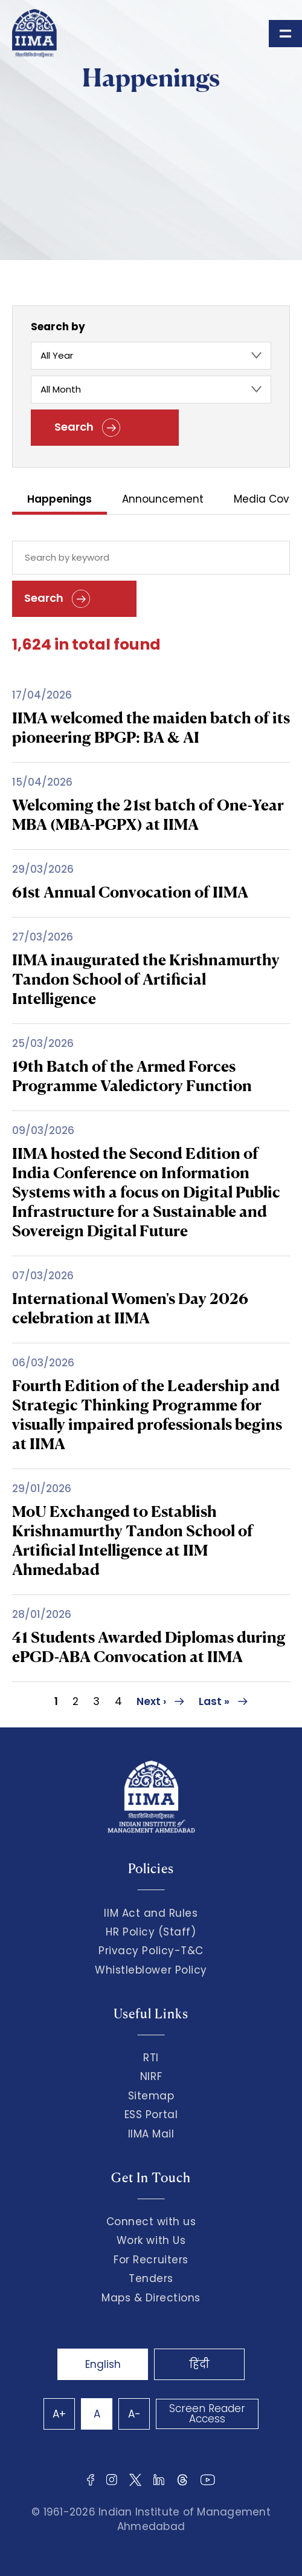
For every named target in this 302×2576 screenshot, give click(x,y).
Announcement (163, 500)
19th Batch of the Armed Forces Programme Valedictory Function (132, 1076)
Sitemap (151, 2096)
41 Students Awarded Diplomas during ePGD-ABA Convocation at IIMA (149, 1647)
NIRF (151, 2076)
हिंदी (199, 2364)
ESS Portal (151, 2114)
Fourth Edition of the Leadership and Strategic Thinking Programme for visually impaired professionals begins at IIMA (147, 1414)
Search (87, 428)
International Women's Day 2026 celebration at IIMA (130, 1308)
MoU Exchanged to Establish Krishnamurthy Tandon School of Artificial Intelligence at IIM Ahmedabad (132, 1540)
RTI (151, 2057)
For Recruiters (151, 2259)
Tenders (151, 2278)
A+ (59, 2414)
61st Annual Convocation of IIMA (130, 891)
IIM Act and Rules (151, 1913)
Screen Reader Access (207, 2413)
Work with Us (151, 2240)
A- (134, 2414)
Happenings (59, 500)
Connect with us (151, 2221)
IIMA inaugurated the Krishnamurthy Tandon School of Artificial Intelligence (146, 979)
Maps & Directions (151, 2298)
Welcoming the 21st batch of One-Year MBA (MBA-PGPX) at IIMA (148, 814)
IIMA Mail (151, 2134)
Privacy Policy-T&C (151, 1950)
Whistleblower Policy (151, 1970)
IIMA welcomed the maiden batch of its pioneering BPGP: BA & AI (151, 727)
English (103, 2364)
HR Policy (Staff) (151, 1932)
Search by (58, 326)
